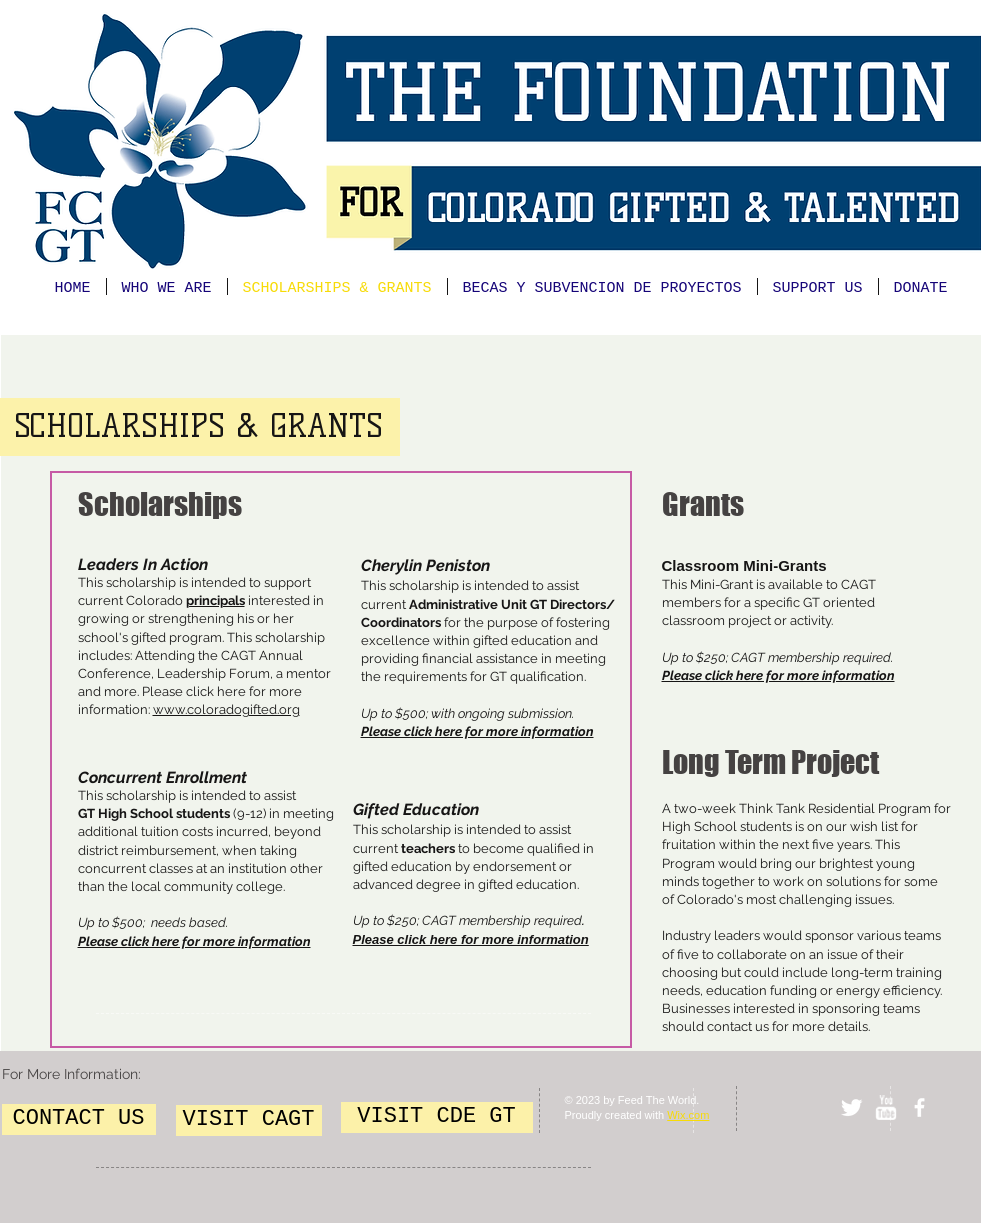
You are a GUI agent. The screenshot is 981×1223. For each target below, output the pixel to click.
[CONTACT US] (79, 1119)
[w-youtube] (885, 1107)
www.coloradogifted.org (226, 709)
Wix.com (688, 1115)
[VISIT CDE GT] (437, 1117)
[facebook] (919, 1107)
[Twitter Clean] (851, 1107)
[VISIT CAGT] (249, 1120)
